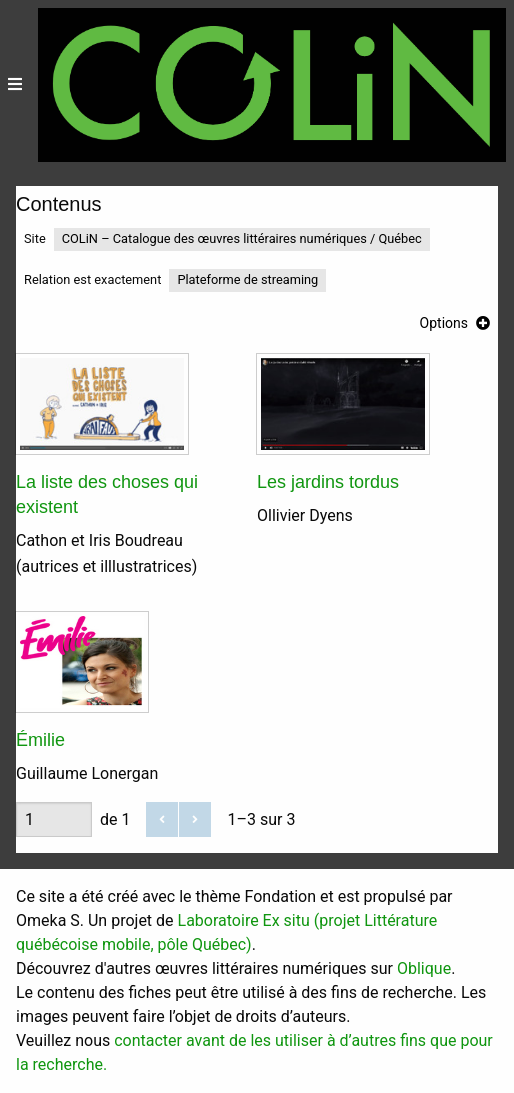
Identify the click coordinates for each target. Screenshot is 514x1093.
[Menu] (15, 84)
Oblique (424, 968)
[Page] (54, 819)
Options (444, 323)
